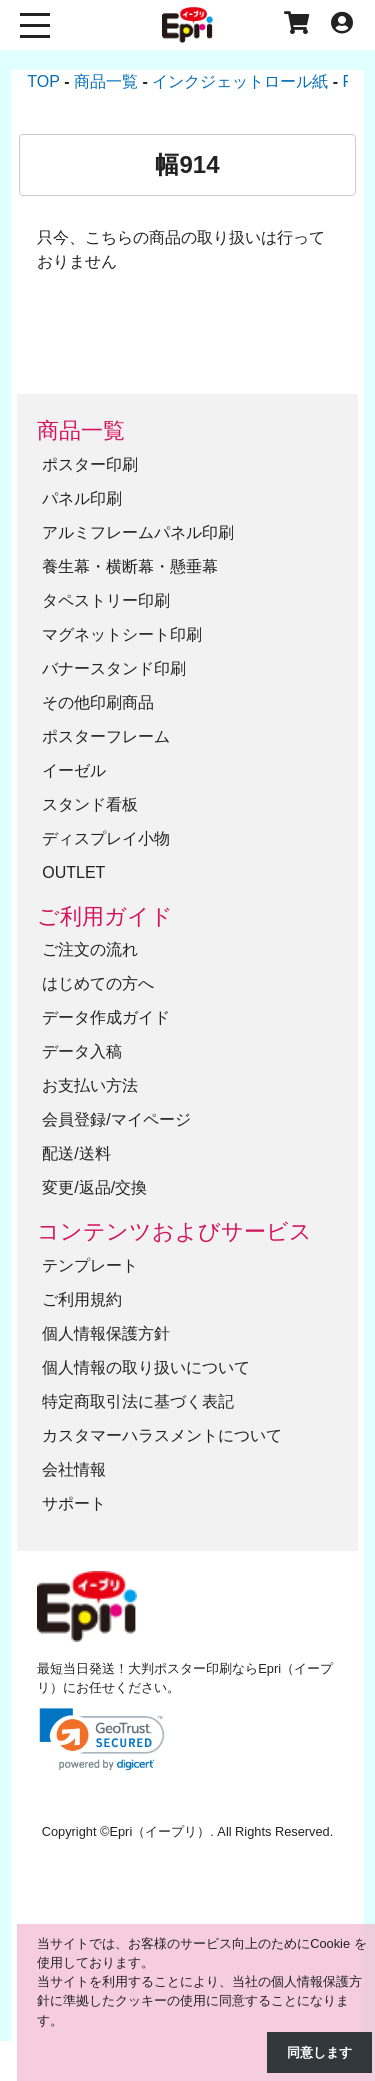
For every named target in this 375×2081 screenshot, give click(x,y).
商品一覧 (81, 430)
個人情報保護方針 (106, 1333)
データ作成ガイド (106, 1017)
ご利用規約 (82, 1299)
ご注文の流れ (90, 949)
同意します (319, 2052)
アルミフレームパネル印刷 (138, 532)
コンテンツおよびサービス (174, 1231)
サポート (74, 1503)
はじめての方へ (98, 983)
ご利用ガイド (105, 916)
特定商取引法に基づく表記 (138, 1401)
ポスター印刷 (90, 464)
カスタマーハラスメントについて (162, 1435)
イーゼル (74, 770)
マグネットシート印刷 (122, 634)
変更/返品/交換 (94, 1187)
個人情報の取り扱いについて (146, 1367)
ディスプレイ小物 (106, 838)
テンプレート (90, 1265)
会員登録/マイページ (116, 1119)
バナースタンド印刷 (114, 668)
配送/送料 (76, 1153)
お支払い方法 (90, 1085)
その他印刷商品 (98, 702)
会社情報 (74, 1469)
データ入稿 (82, 1051)
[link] (102, 1739)
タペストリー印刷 (106, 600)
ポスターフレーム (106, 736)
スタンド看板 (90, 804)
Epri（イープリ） (159, 1831)
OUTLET (73, 872)
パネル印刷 (82, 498)
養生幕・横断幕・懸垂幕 (130, 566)
